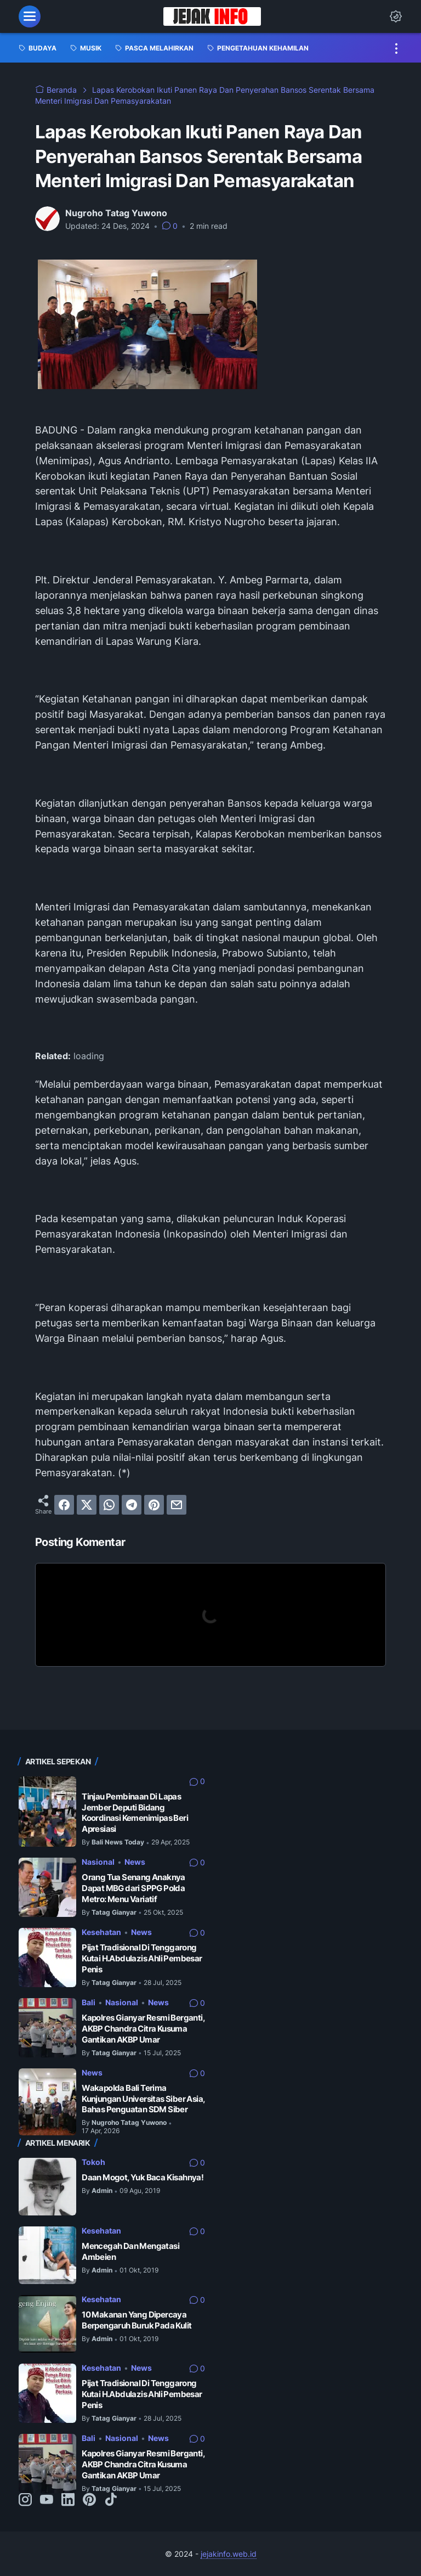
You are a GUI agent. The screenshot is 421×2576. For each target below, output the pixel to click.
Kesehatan (101, 1932)
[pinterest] (154, 1505)
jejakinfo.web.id (229, 2553)
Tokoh (93, 2162)
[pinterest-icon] (89, 2500)
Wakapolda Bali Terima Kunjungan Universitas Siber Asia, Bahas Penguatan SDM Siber (143, 2098)
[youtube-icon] (46, 2500)
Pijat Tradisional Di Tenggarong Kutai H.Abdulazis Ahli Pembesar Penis (142, 1958)
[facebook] (64, 1505)
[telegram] (131, 1505)
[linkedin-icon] (68, 2500)
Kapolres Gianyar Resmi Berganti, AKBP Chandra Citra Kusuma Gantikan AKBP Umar (143, 2028)
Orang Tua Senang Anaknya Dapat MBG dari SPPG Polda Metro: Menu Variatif (133, 1888)
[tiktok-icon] (110, 2500)
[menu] (30, 16)
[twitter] (86, 1505)
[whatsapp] (109, 1505)
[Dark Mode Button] (395, 16)
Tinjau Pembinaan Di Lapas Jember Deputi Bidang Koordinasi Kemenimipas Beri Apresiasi (135, 1812)
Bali (88, 2002)
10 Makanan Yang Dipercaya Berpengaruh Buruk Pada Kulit (136, 2320)
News (134, 1861)
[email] (176, 1505)
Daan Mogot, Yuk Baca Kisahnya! (142, 2177)
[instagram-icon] (25, 2500)
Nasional (98, 1861)
